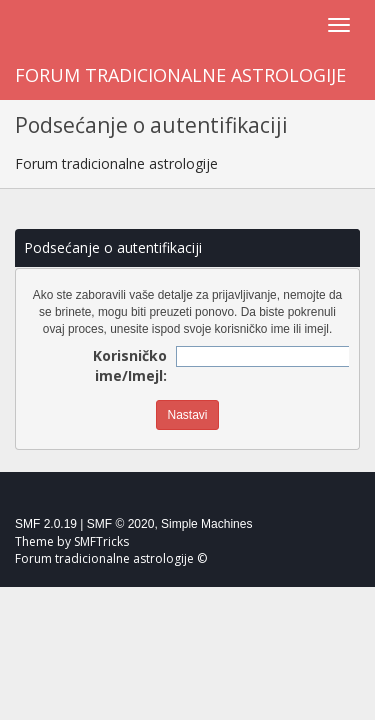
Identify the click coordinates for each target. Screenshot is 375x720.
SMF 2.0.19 (46, 524)
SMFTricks (101, 541)
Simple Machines (206, 524)
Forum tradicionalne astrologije (180, 75)
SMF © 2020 (121, 524)
